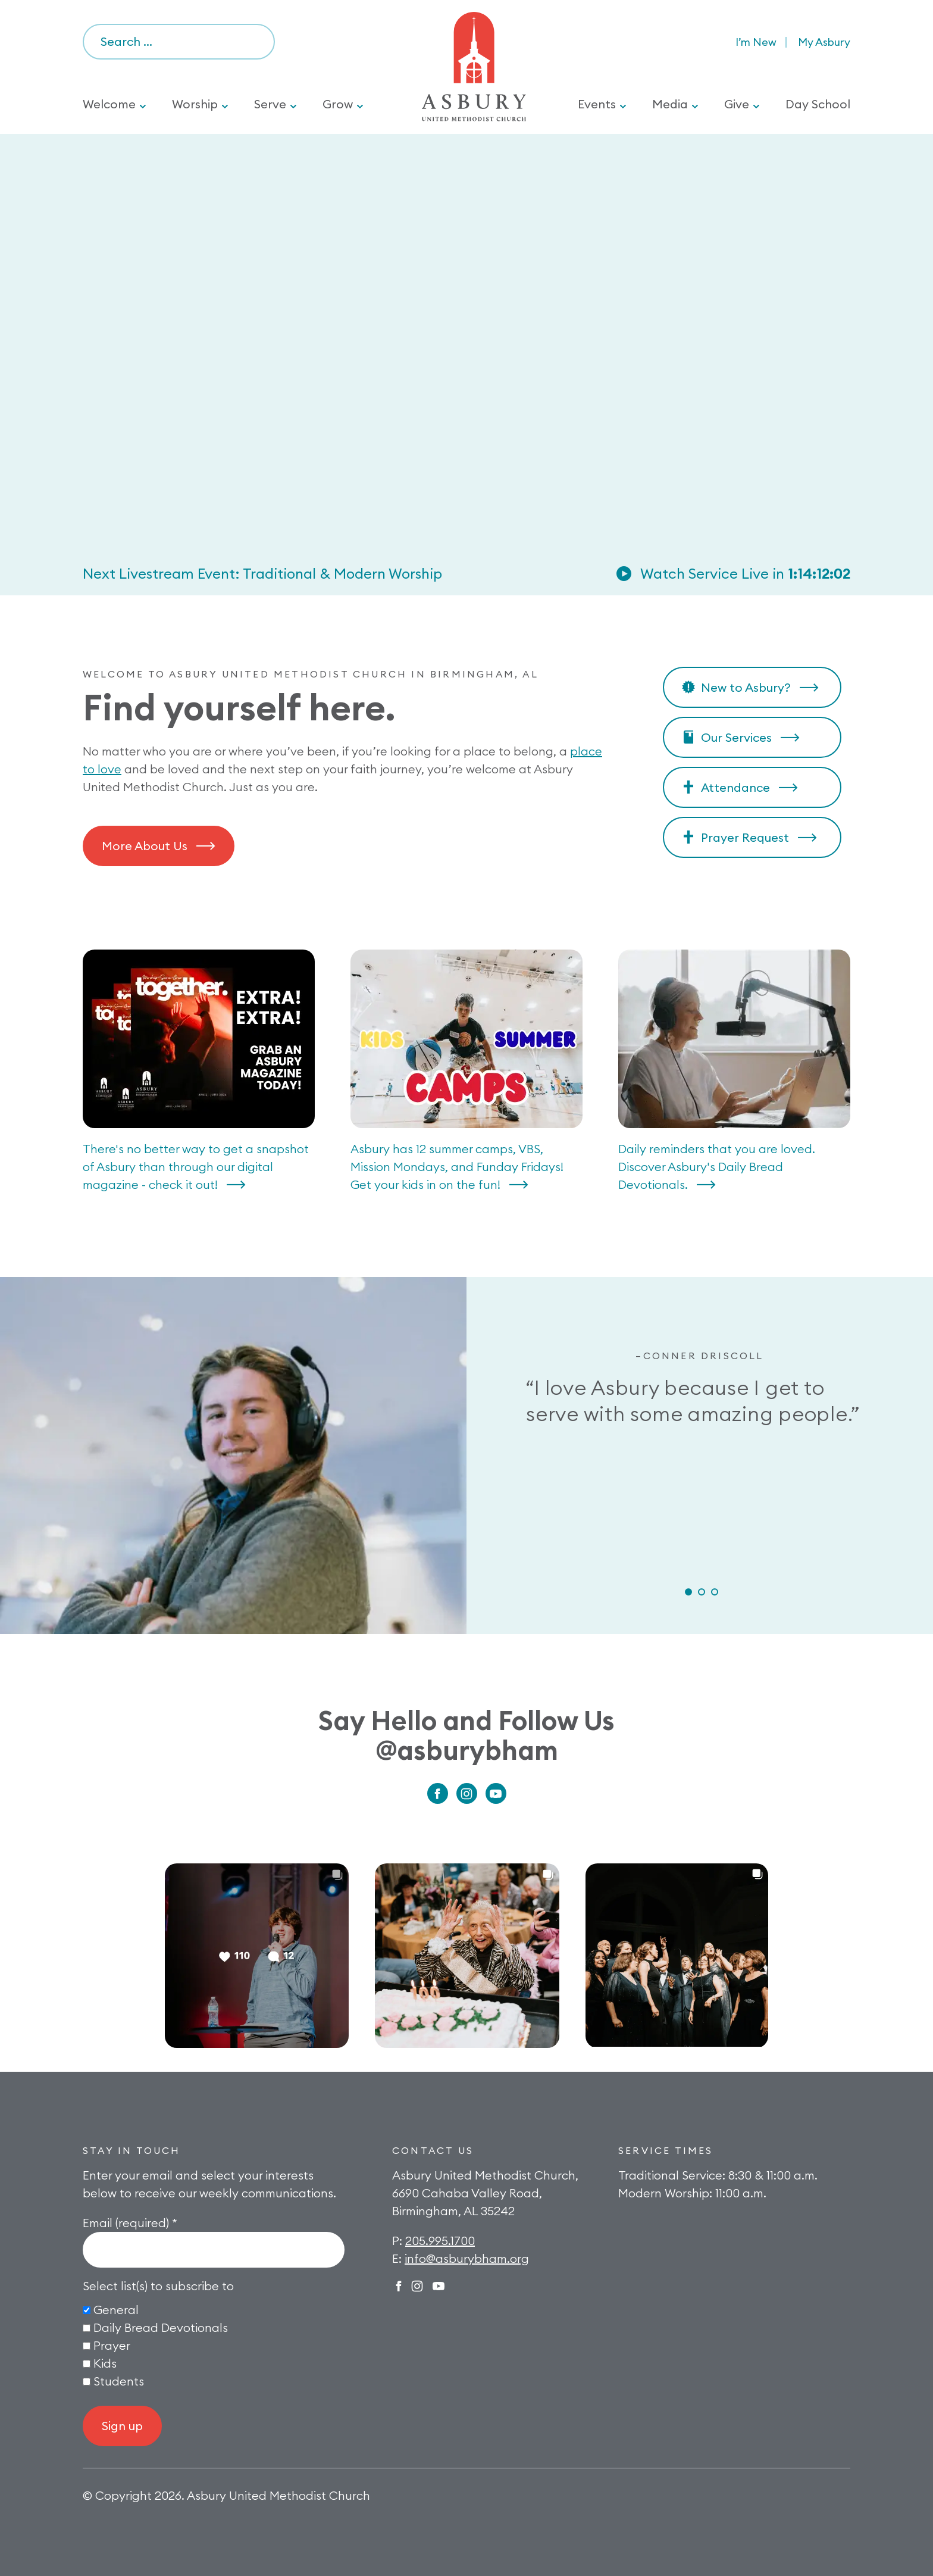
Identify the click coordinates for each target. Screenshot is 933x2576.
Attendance (735, 787)
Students (118, 2381)
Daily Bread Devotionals (160, 2327)
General (116, 2309)
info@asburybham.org (467, 2258)
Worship (195, 103)
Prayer (111, 2345)
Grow (338, 103)
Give (736, 103)
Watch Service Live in (745, 573)
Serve (270, 103)
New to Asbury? (746, 687)
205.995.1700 (440, 2240)
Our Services (736, 737)
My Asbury (824, 42)
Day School (817, 103)
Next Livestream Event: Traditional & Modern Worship (262, 573)
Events (597, 103)
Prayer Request (745, 837)
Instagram (466, 1793)
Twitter (438, 2286)
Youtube (496, 1793)
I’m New (756, 42)
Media (670, 103)
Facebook (437, 1793)
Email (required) (130, 2222)
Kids (105, 2363)
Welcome (109, 103)
